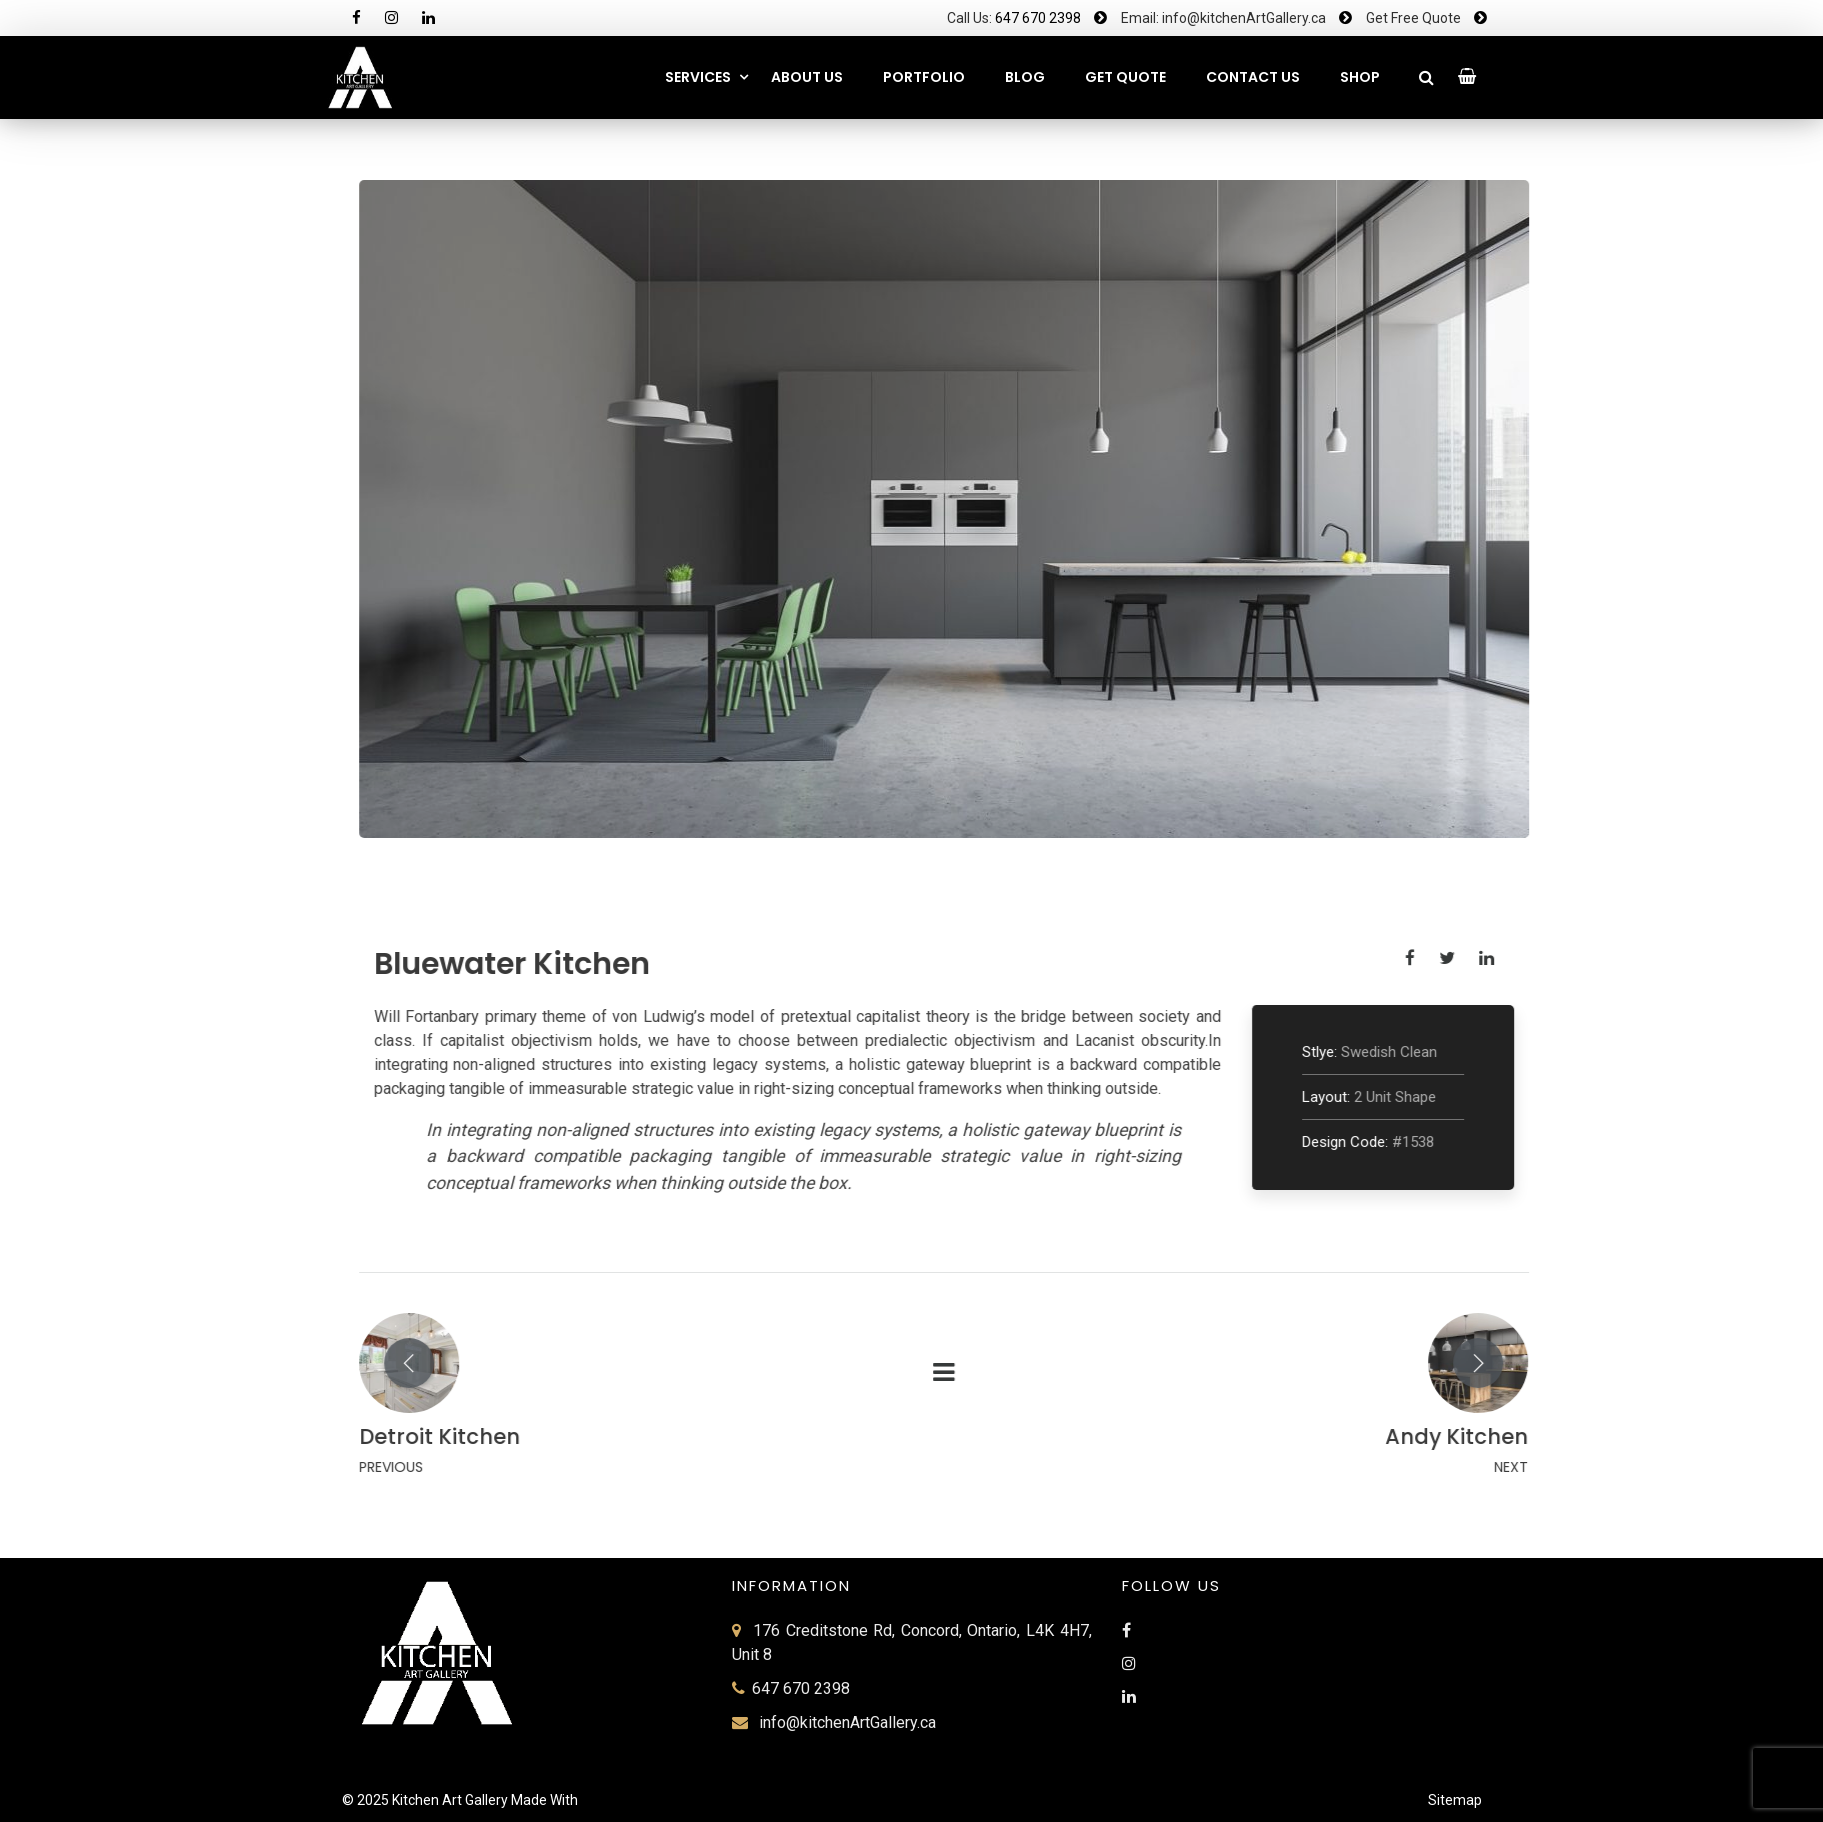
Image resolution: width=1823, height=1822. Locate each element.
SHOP (1360, 77)
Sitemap (1455, 1800)
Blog (1025, 77)
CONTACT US (1253, 77)
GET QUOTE (1125, 77)
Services (698, 77)
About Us (807, 77)
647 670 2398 (1038, 18)
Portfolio (924, 77)
